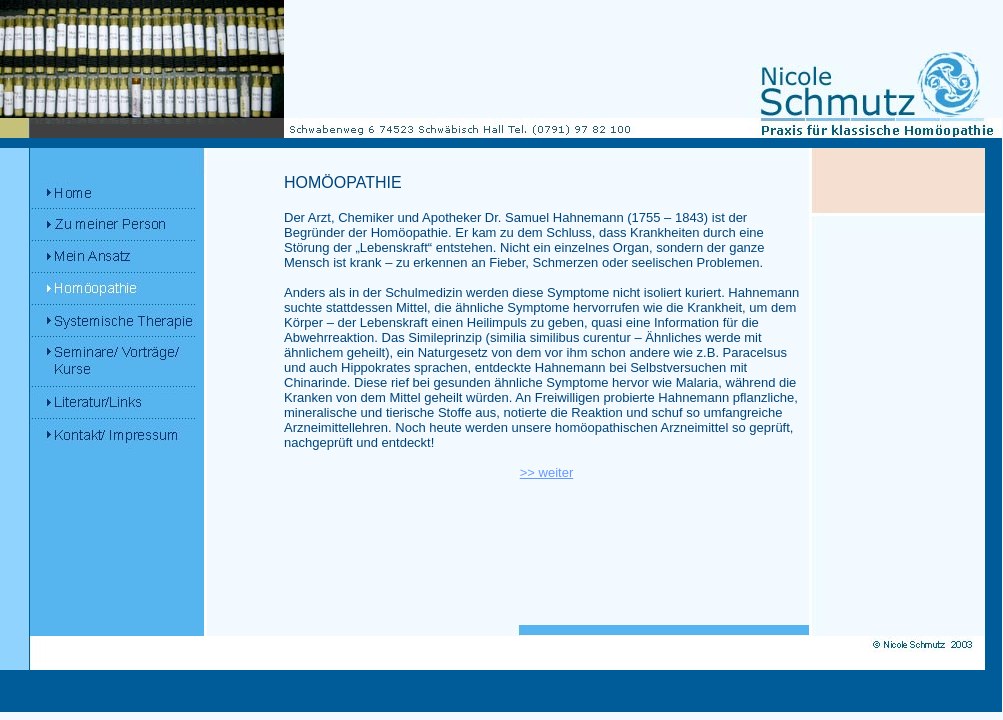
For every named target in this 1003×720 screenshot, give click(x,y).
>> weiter (546, 472)
